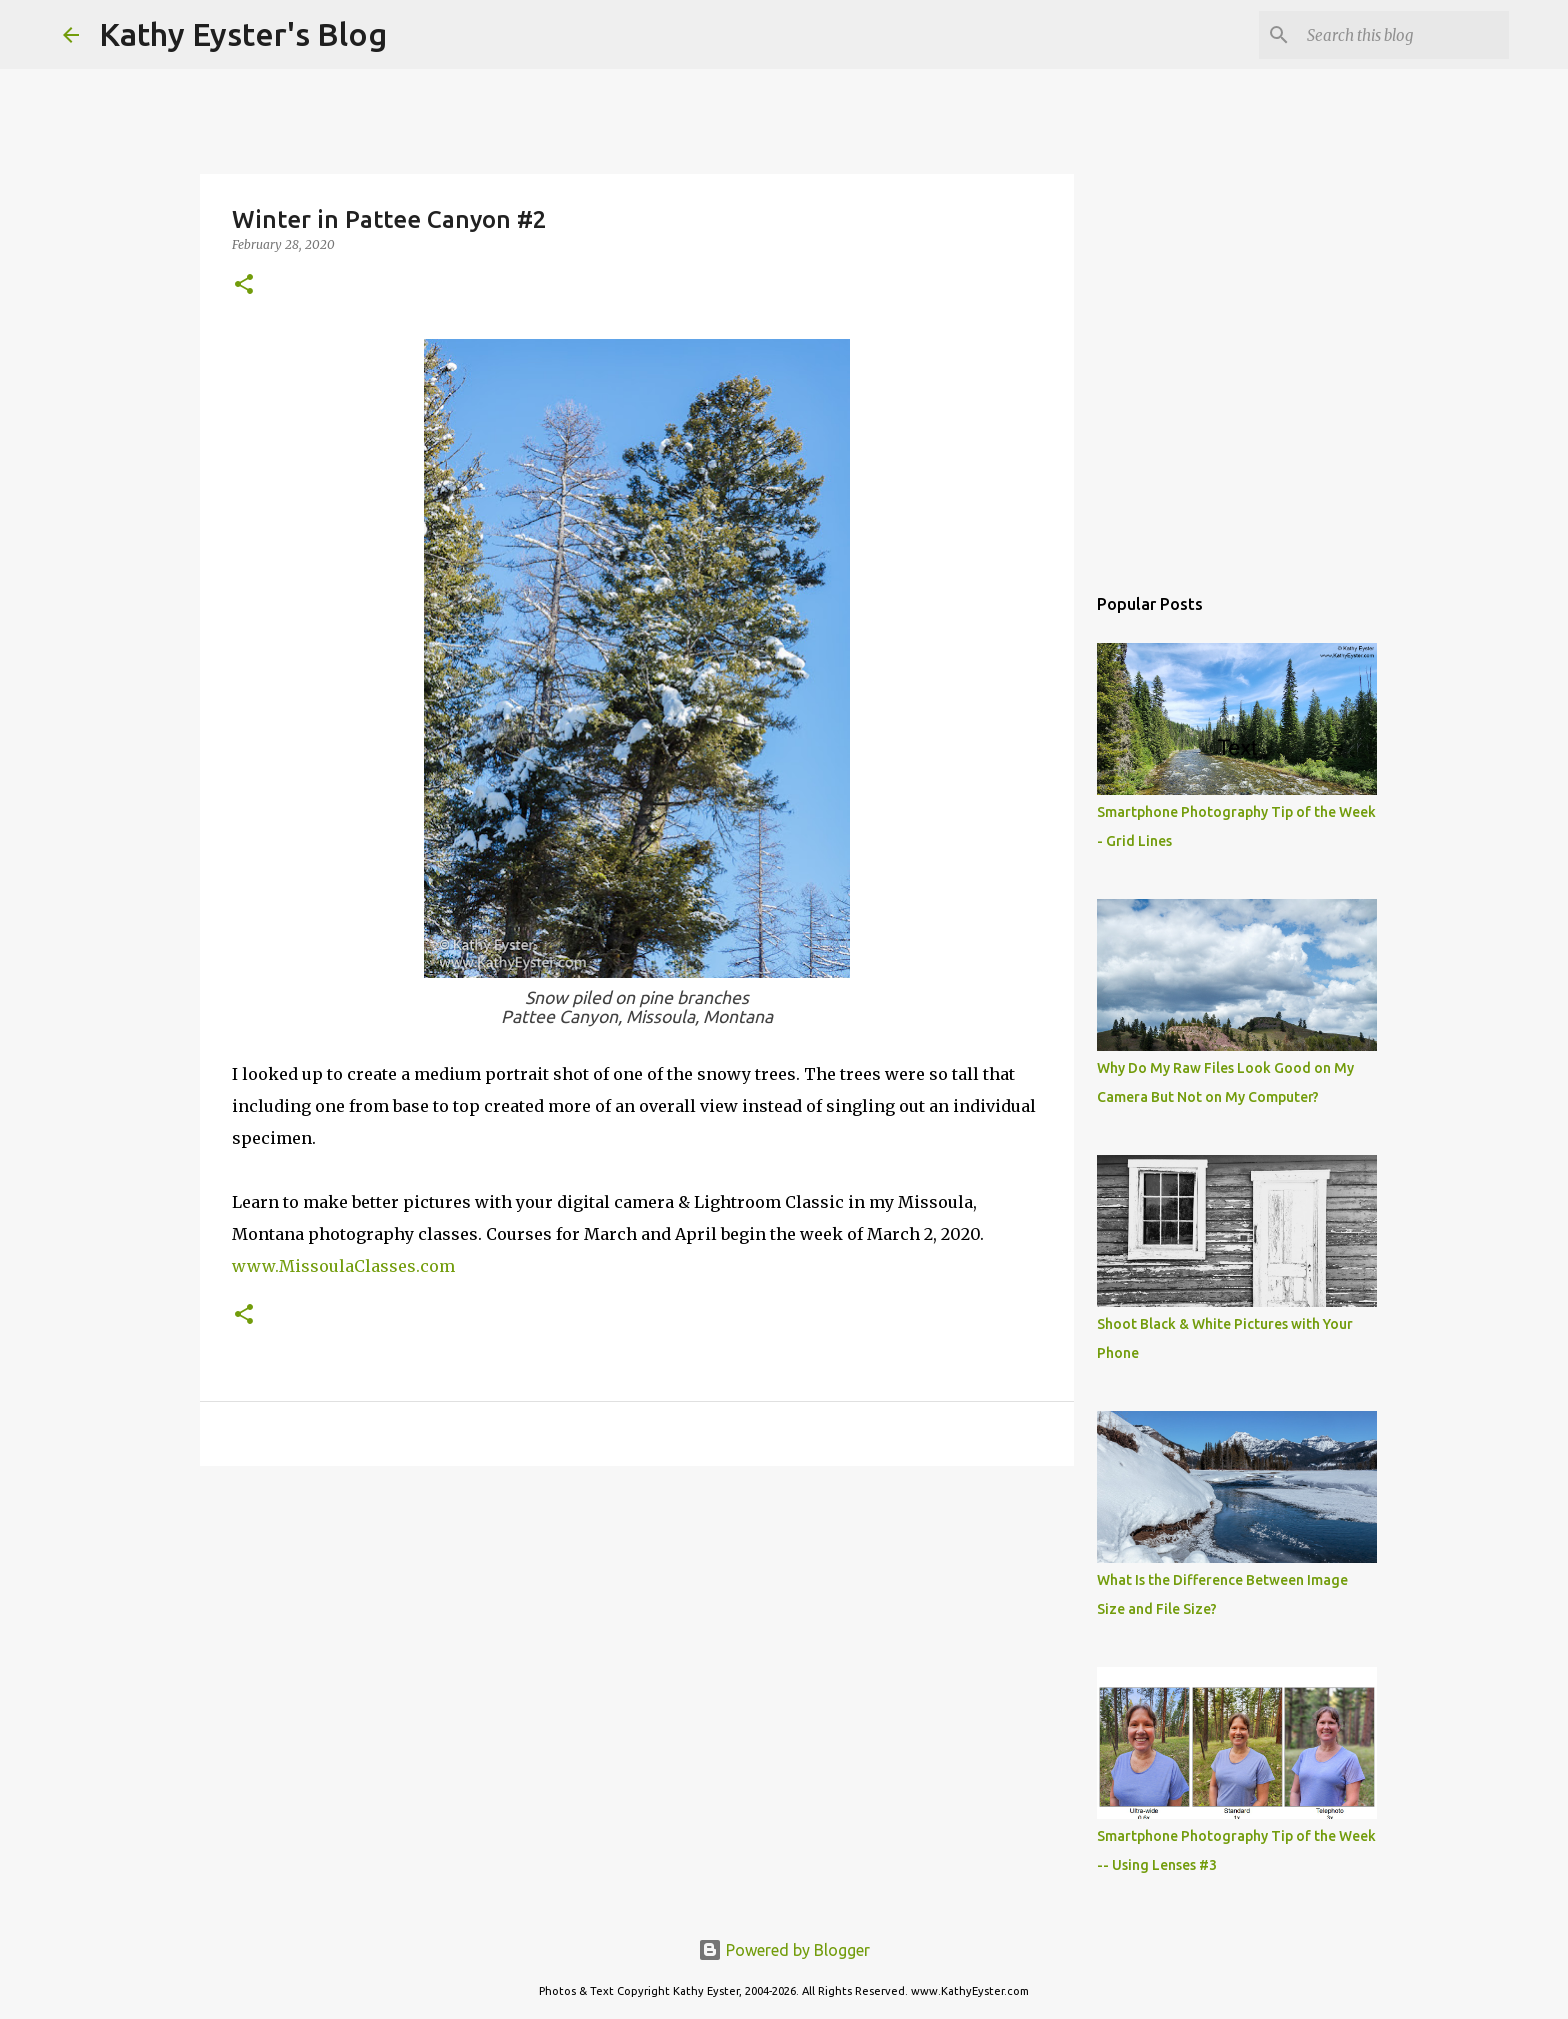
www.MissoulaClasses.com (343, 1266)
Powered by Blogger (784, 1950)
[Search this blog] (1404, 35)
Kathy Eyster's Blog (243, 34)
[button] (244, 285)
